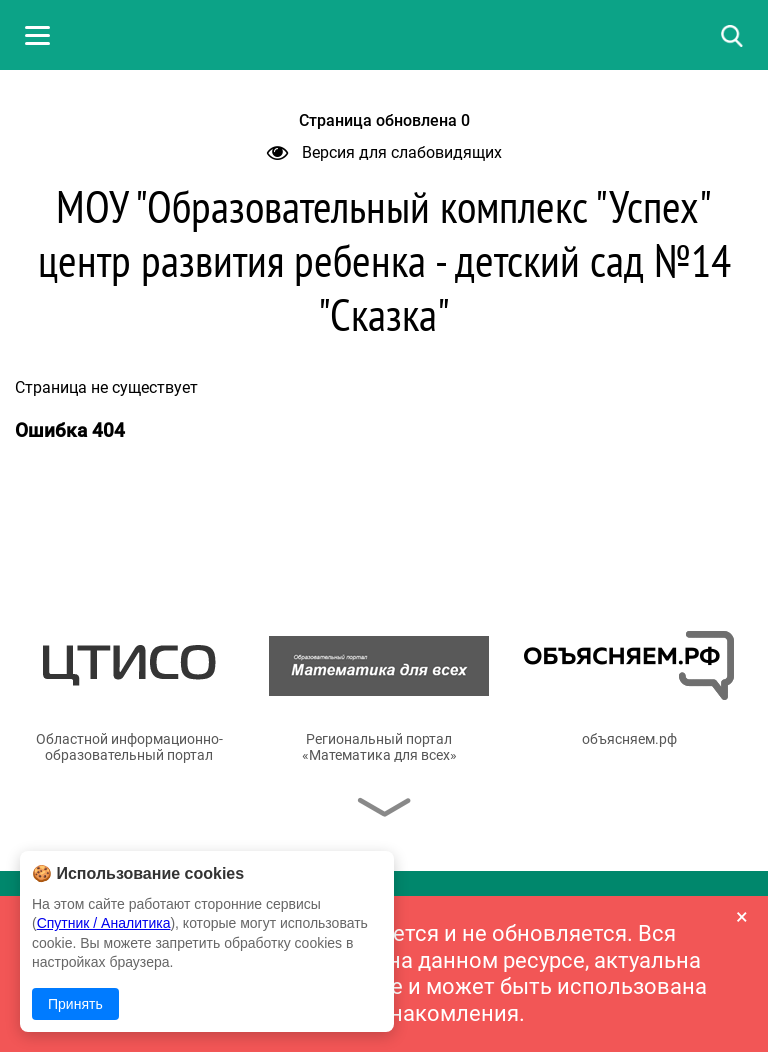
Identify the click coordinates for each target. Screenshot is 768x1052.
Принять (75, 1004)
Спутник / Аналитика (104, 923)
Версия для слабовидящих (384, 152)
